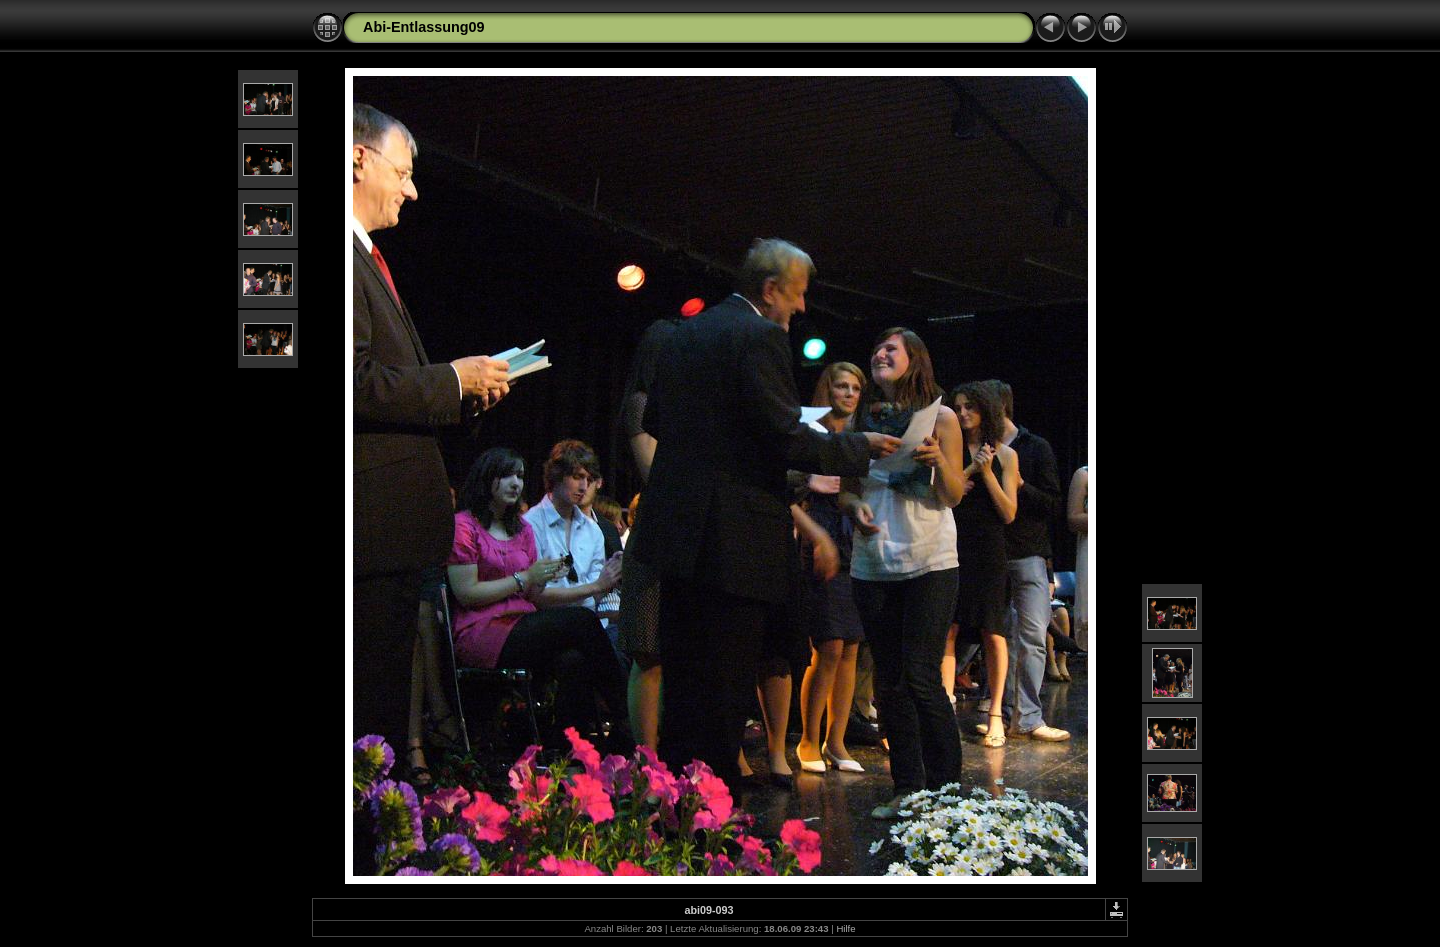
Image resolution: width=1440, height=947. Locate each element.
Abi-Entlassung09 (424, 27)
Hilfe (845, 928)
